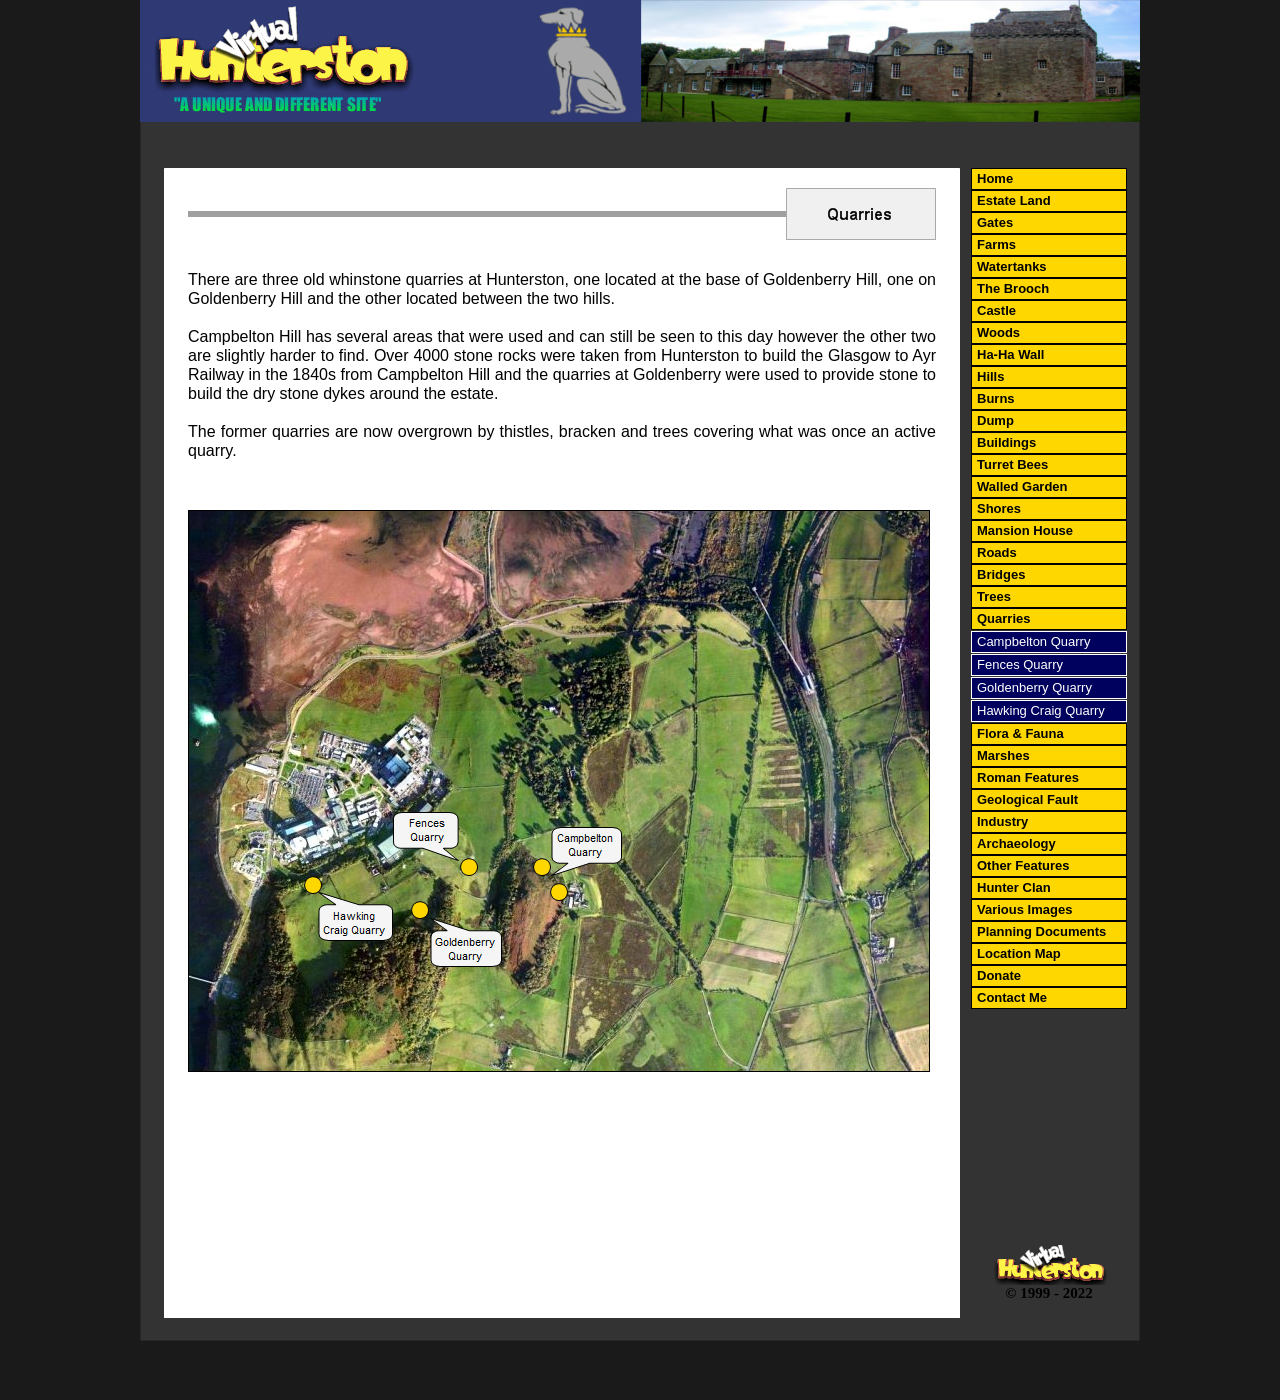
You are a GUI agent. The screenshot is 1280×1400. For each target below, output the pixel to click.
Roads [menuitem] (997, 552)
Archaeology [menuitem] (1016, 843)
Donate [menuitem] (999, 975)
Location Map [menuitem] (1019, 953)
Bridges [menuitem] (1001, 574)
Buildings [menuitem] (1006, 442)
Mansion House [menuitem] (1025, 530)
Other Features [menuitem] (1023, 865)
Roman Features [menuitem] (1028, 777)
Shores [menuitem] (999, 508)
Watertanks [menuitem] (1012, 266)
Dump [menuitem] (995, 420)
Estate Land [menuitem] (1014, 200)
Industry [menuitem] (1002, 821)
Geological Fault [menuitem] (1027, 799)
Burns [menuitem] (996, 398)
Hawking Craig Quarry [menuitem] (1041, 710)
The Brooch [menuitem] (1013, 288)
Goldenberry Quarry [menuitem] (1034, 687)
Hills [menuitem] (990, 376)
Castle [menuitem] (996, 310)
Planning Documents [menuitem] (1041, 931)
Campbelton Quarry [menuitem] (1033, 641)
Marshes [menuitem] (1003, 755)
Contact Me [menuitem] (1012, 997)
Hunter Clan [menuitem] (1014, 887)
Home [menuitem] (995, 178)
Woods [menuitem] (998, 332)
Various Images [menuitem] (1024, 909)
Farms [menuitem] (996, 244)
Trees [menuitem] (994, 596)
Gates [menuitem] (995, 222)
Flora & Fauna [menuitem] (1020, 733)
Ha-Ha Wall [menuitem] (1010, 354)
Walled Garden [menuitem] (1022, 486)
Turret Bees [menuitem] (1012, 464)
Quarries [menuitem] (1003, 618)
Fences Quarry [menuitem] (1020, 664)
